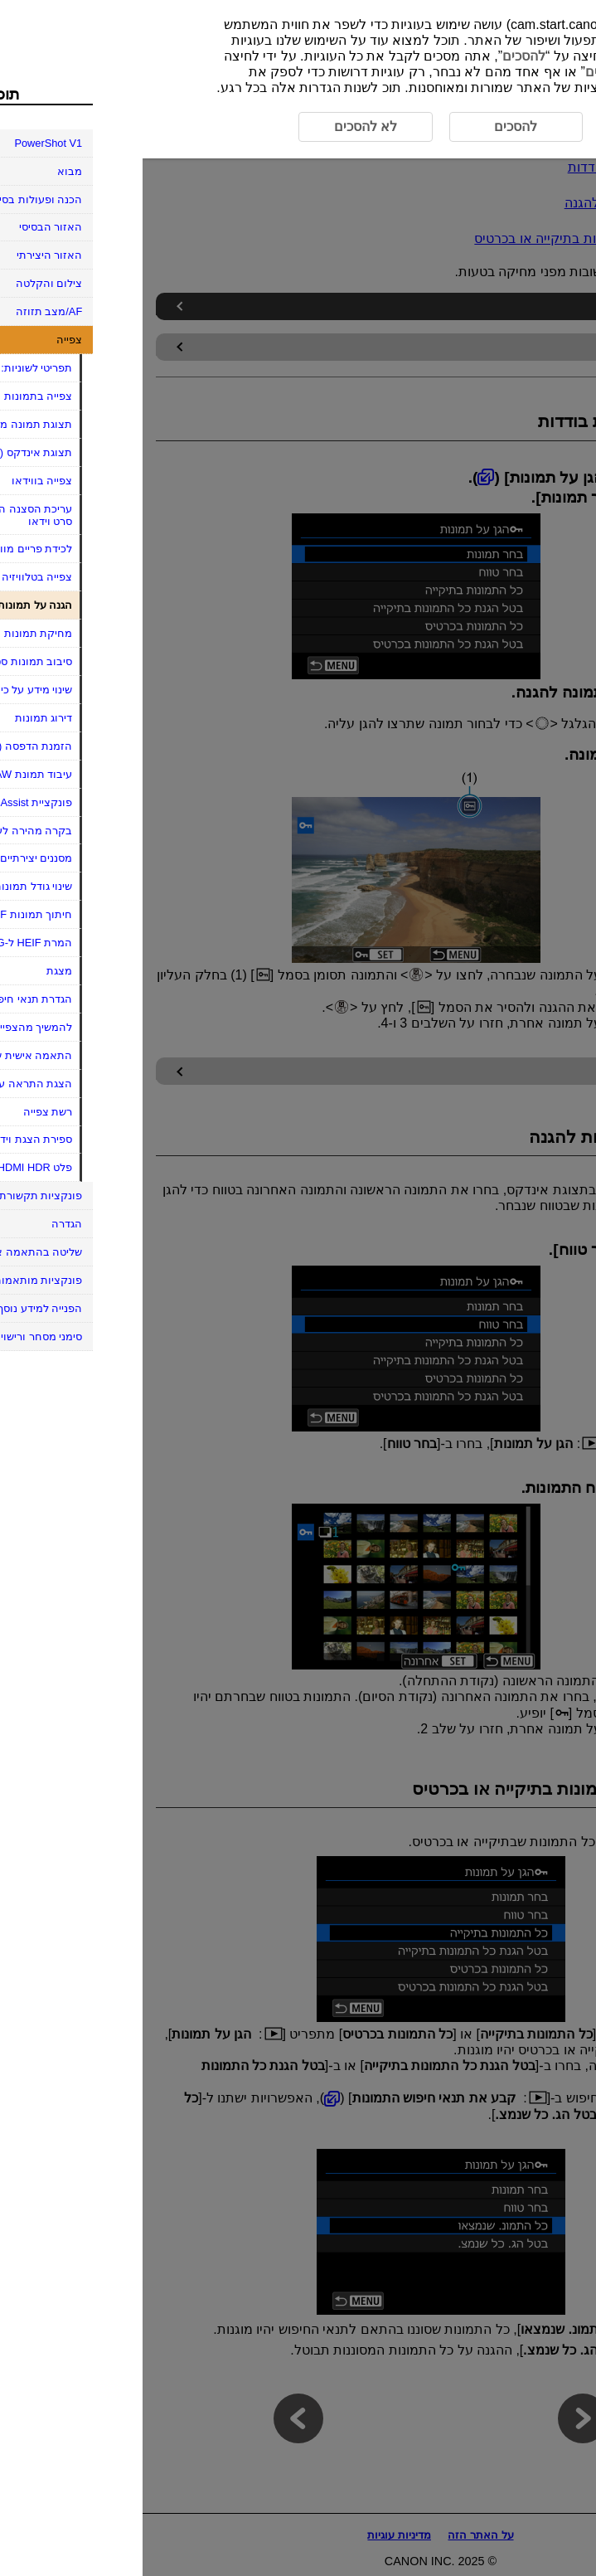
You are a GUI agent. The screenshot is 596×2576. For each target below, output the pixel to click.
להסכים (381, 56)
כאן (520, 56)
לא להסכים (474, 72)
